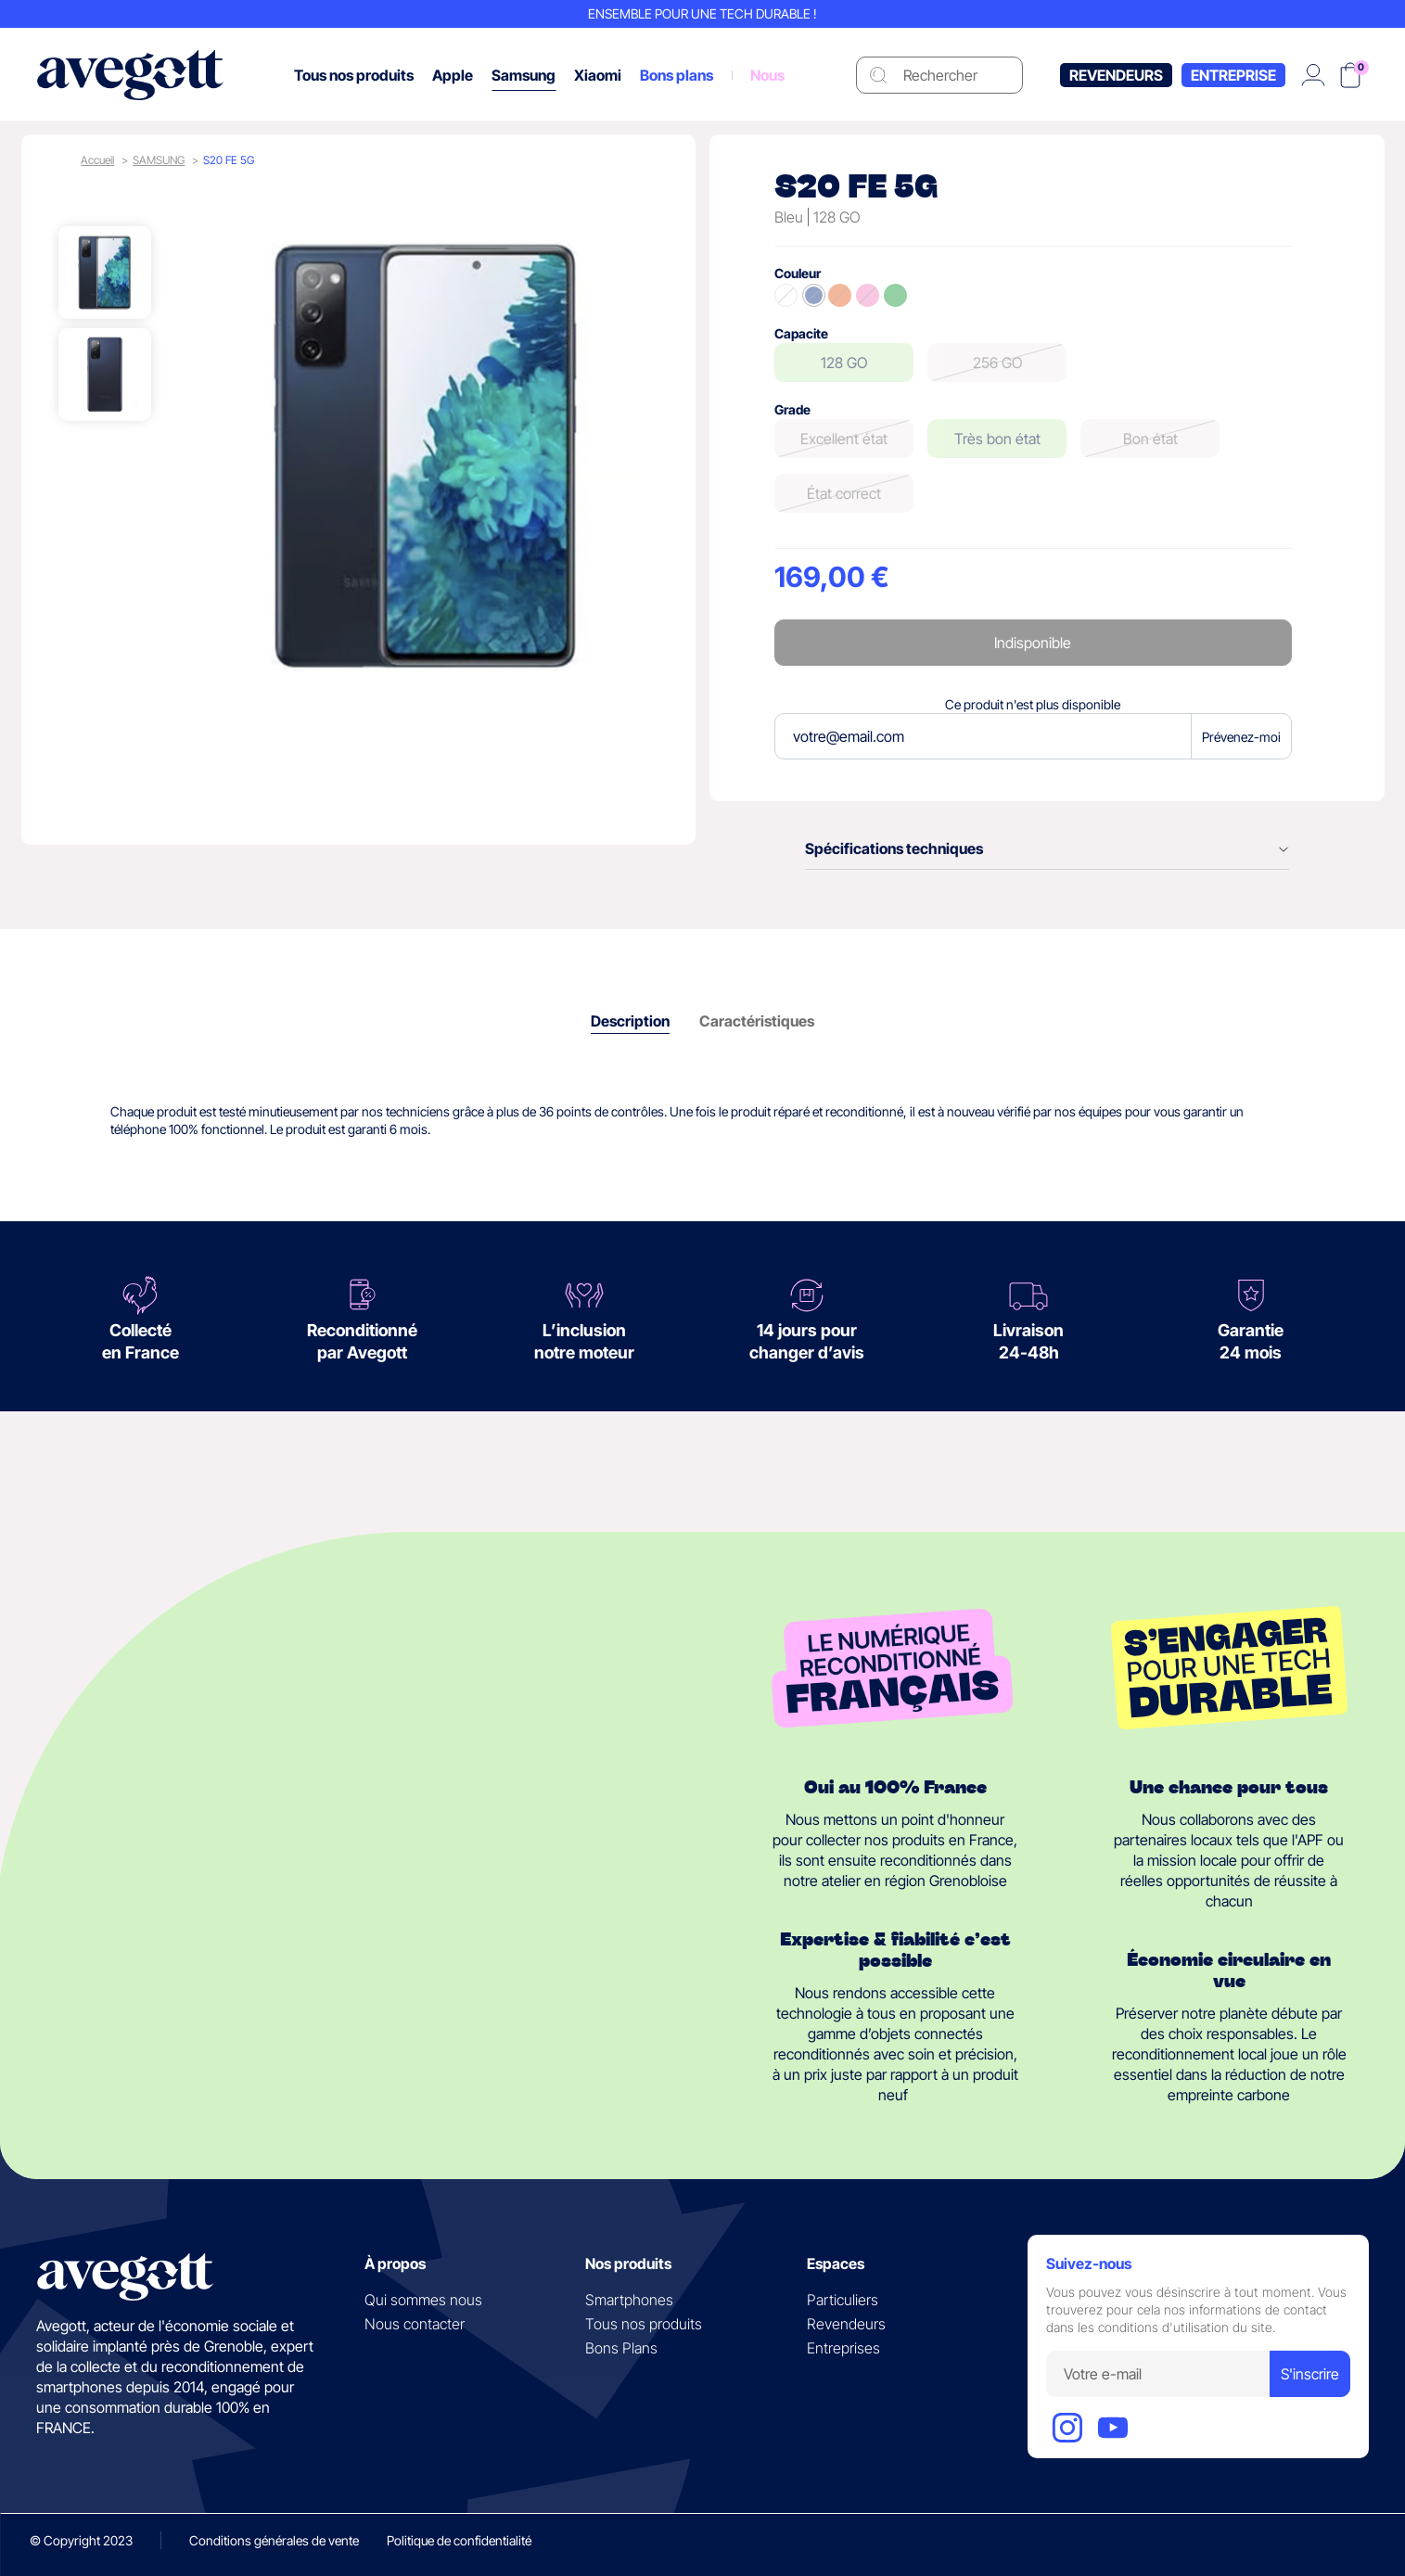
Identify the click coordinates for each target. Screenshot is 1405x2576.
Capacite (801, 333)
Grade (792, 409)
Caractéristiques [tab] (756, 1021)
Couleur (797, 273)
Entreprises (843, 2348)
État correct (844, 493)
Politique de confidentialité (459, 2540)
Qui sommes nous (423, 2299)
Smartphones (629, 2299)
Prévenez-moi (1241, 737)
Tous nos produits (643, 2324)
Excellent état (844, 438)
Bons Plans (621, 2348)
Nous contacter (414, 2324)
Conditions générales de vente (274, 2540)
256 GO (997, 362)
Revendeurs (1116, 75)
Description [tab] (630, 1021)
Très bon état (997, 438)
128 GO (844, 362)
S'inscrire (1310, 2374)
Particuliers (842, 2299)
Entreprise (1233, 75)
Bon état (1150, 438)
